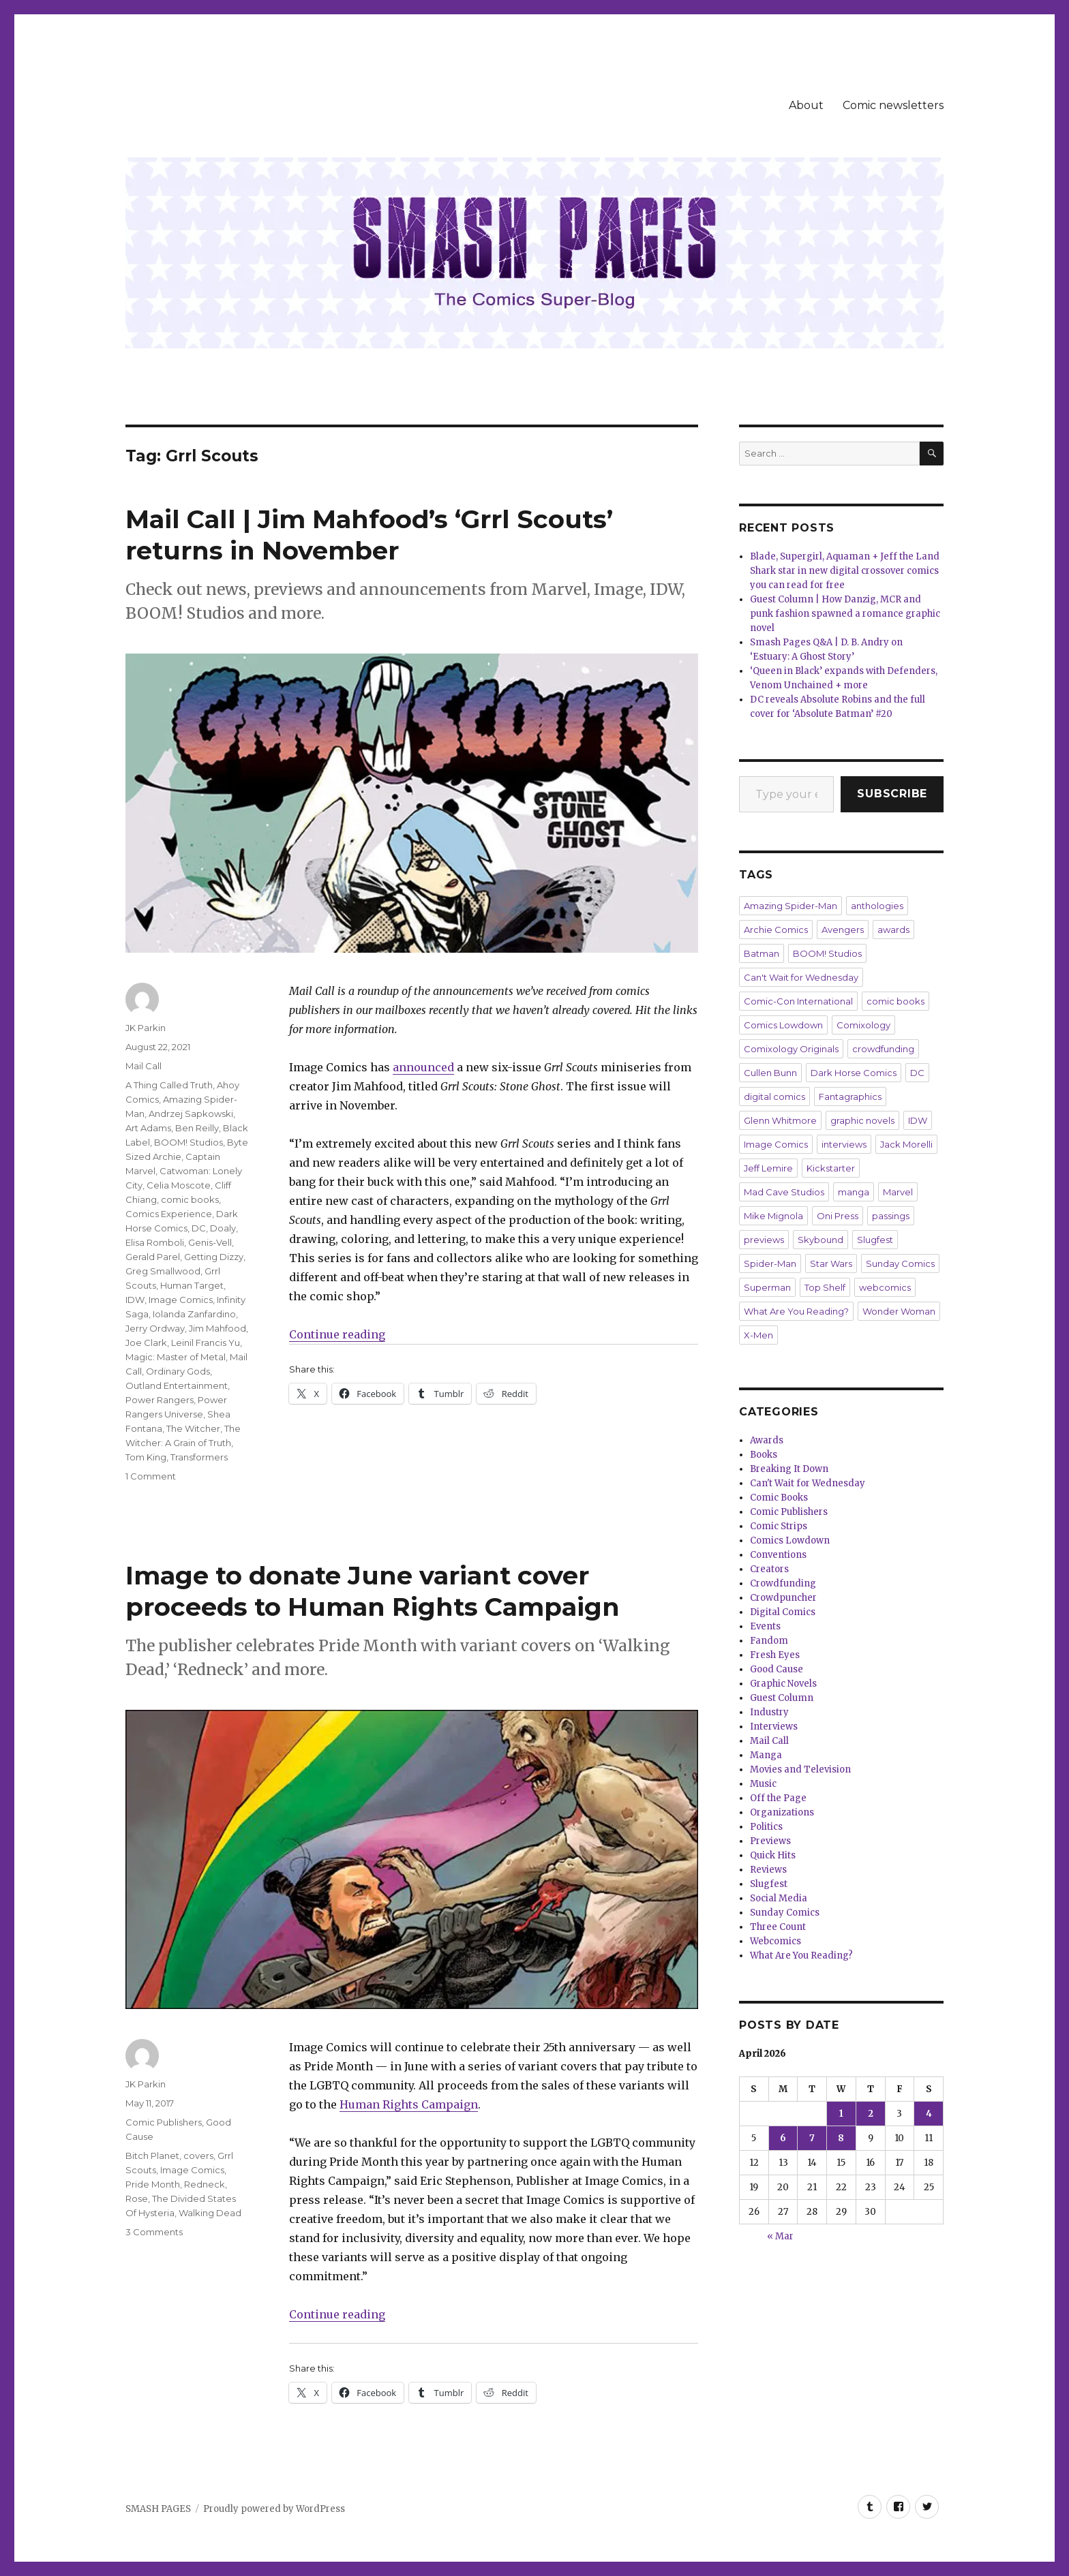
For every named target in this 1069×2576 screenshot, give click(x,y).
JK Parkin (145, 1027)
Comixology (863, 1024)
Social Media (778, 1898)
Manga (766, 1755)
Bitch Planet (152, 2155)
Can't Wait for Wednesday (801, 977)
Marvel (898, 1191)
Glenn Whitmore (780, 1120)
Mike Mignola (773, 1215)
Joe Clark (146, 1342)
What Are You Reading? (796, 1311)
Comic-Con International (798, 1001)
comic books (190, 1199)
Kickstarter (831, 1168)
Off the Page (778, 1798)
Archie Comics (776, 929)
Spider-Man (770, 1263)
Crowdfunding (783, 1583)
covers (198, 2155)
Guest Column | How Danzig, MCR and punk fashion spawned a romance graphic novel (845, 614)
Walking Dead (210, 2212)
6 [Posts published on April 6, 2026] (783, 2138)
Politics (766, 1827)
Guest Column (781, 1698)
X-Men (758, 1335)
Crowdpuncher (783, 1598)
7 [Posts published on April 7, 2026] (812, 2138)
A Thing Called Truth (169, 1084)
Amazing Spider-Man (790, 905)
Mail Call (143, 1065)
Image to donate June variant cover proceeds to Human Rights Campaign (372, 1591)
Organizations (782, 1812)
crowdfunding (883, 1048)
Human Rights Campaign (409, 2104)
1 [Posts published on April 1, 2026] (841, 2113)
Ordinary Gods (178, 1371)
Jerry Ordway (155, 1328)
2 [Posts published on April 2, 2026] (870, 2113)
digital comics (774, 1096)
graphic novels (862, 1120)
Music (763, 1784)
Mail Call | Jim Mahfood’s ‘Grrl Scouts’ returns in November (369, 535)
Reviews (768, 1869)
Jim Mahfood (217, 1328)
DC (199, 1228)
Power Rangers (159, 1399)
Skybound (820, 1239)
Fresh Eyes (775, 1655)
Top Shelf (824, 1287)
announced (423, 1067)
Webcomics (775, 1941)
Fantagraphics (850, 1096)
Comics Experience (168, 1213)
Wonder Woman (898, 1311)
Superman (767, 1287)
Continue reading (337, 1334)
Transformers (199, 1457)
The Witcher (193, 1428)
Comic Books (779, 1497)
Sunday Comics (900, 1263)
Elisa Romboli (154, 1242)
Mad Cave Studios (784, 1191)
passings (890, 1215)
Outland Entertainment (176, 1385)
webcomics (885, 1287)
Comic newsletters (893, 105)
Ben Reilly (197, 1127)
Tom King (145, 1457)
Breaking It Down (789, 1469)
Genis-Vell (210, 1242)
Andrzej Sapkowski (191, 1113)
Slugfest (875, 1239)
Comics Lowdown (783, 1024)
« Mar (780, 2236)
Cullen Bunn (770, 1072)
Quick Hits (773, 1855)
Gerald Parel (152, 1256)
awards (893, 929)
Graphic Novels (783, 1683)
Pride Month (152, 2184)
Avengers (843, 929)
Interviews (774, 1726)
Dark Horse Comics (854, 1072)
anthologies (877, 905)
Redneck (204, 2184)
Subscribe (892, 793)
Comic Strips (778, 1526)
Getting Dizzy (213, 1256)
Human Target (192, 1285)
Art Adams (148, 1127)
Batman (761, 953)
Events (765, 1626)
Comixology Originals (791, 1048)
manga (853, 1191)
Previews (770, 1841)
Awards (766, 1440)
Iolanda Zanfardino (194, 1313)
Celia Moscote (179, 1185)
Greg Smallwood (162, 1271)
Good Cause (776, 1669)
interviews (844, 1144)
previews (764, 1239)
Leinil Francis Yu (205, 1342)
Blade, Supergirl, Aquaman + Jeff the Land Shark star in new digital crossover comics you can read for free (844, 571)
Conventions (778, 1555)
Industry (769, 1712)
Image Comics (181, 1299)
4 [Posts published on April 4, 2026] (929, 2113)
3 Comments (154, 2231)
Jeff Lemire (768, 1168)
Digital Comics (782, 1612)
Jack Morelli (906, 1144)
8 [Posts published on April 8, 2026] (841, 2138)
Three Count (778, 1927)
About (806, 105)
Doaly (223, 1228)
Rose (136, 2198)
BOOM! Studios (188, 1142)
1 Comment (150, 1476)
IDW (135, 1299)
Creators (769, 1569)
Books (763, 1454)
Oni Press (837, 1215)
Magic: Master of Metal (175, 1356)
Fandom (769, 1640)
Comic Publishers (163, 2122)
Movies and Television (800, 1769)
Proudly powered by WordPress (274, 2509)
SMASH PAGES (158, 2509)
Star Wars (831, 1263)
